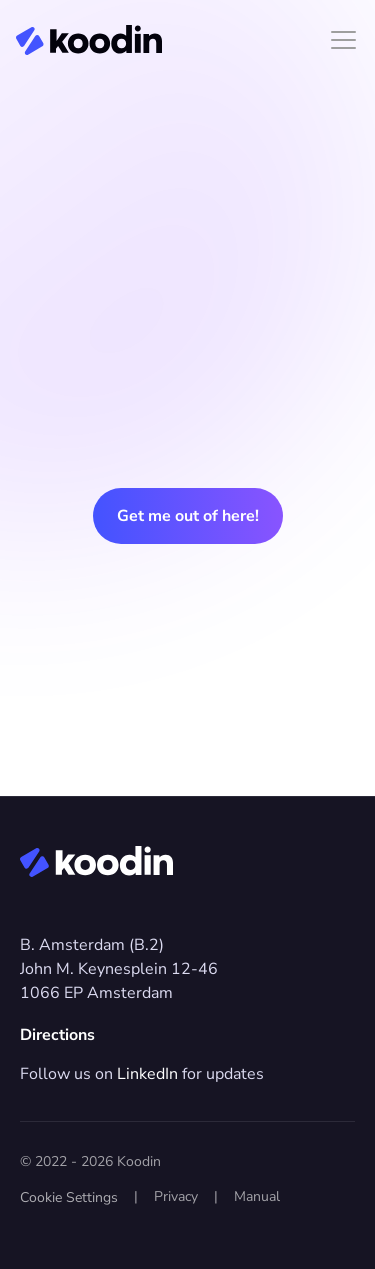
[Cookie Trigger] (69, 1198)
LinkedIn (147, 1074)
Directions (57, 1035)
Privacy (176, 1196)
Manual (257, 1196)
